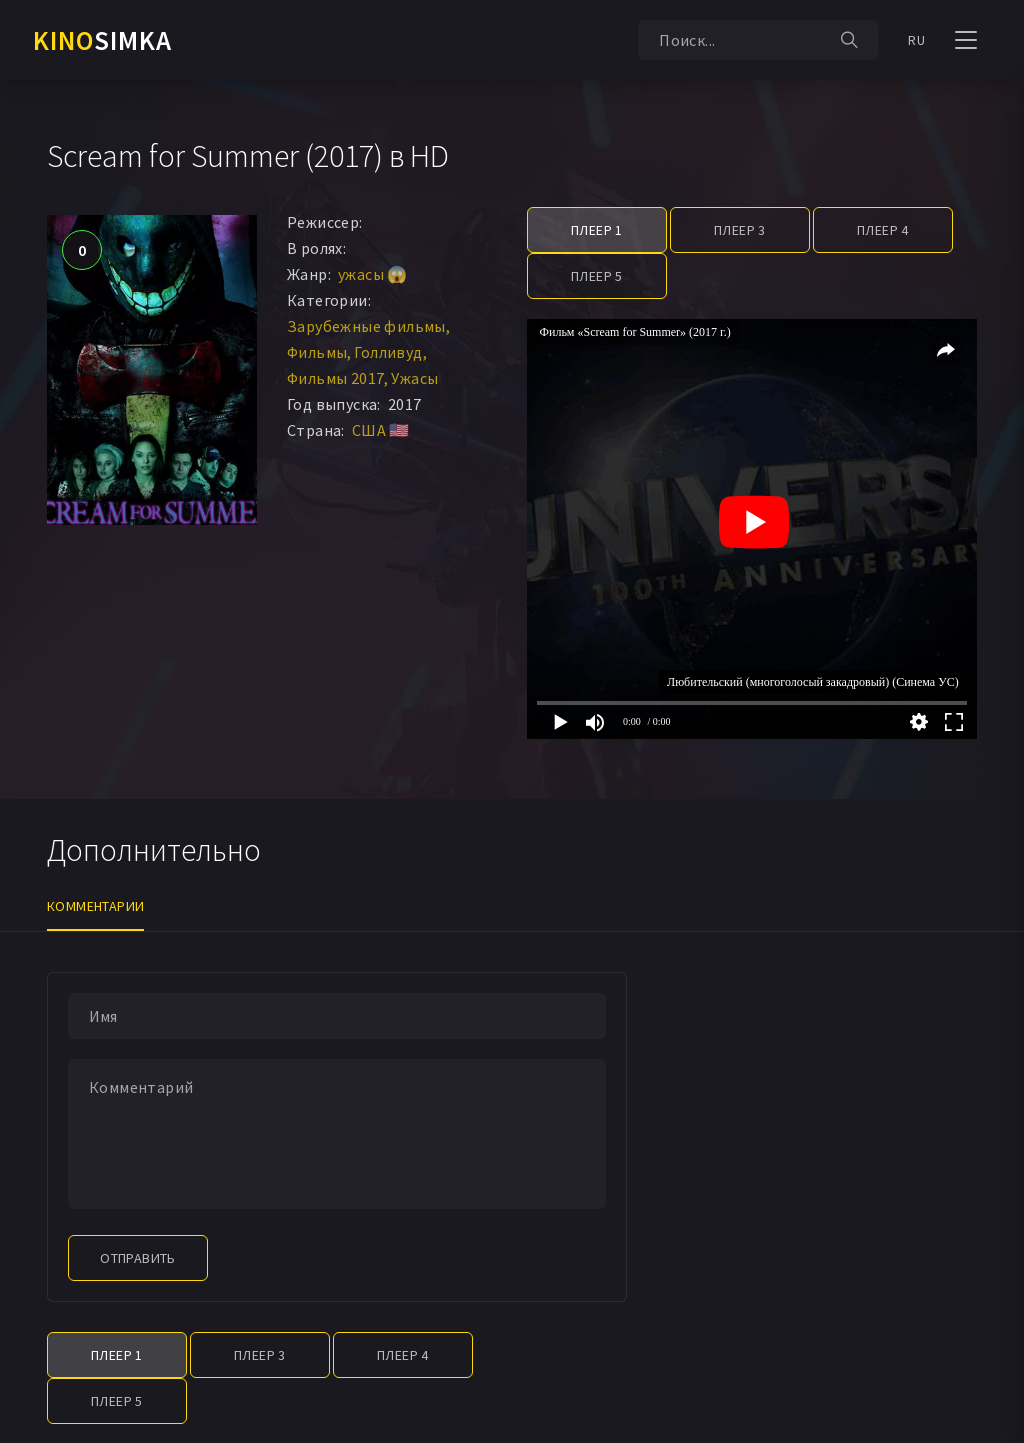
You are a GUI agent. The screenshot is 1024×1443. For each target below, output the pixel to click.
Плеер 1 (597, 230)
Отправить (138, 1258)
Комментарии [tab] (95, 906)
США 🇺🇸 (381, 430)
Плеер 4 (883, 230)
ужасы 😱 (373, 274)
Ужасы (414, 378)
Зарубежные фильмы (366, 326)
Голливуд (388, 352)
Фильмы (317, 352)
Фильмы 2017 (335, 378)
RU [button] (916, 40)
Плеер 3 (740, 230)
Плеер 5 (597, 276)
